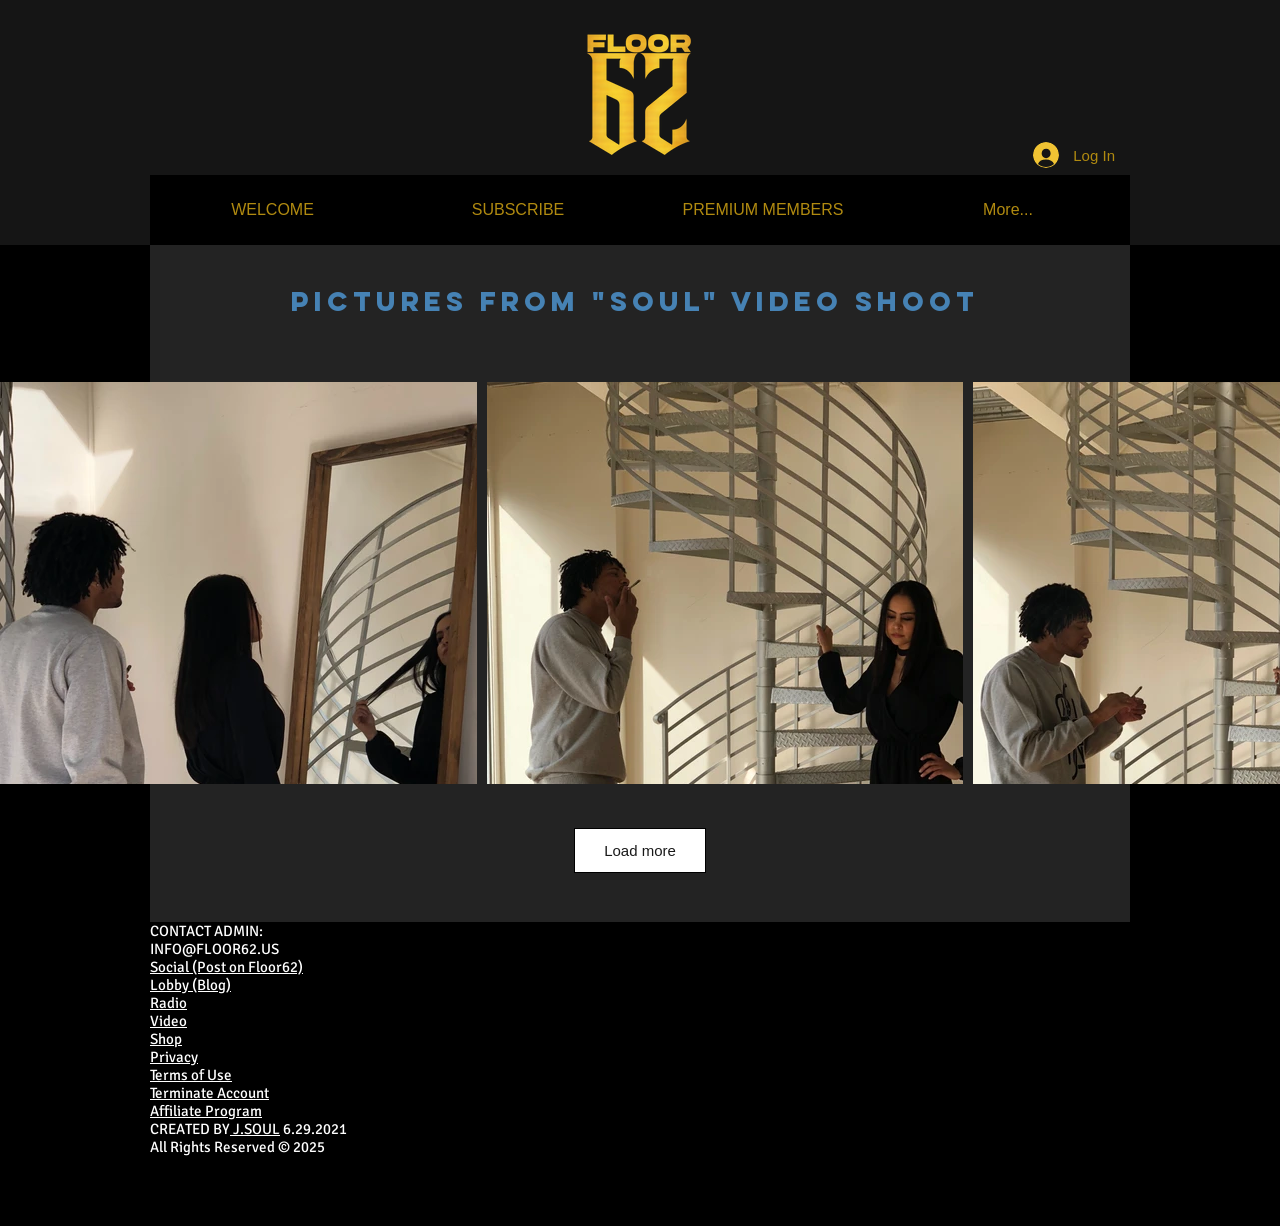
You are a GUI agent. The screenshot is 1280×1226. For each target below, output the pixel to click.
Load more (640, 850)
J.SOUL (255, 1129)
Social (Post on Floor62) (226, 967)
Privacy (174, 1057)
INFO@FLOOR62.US (214, 949)
